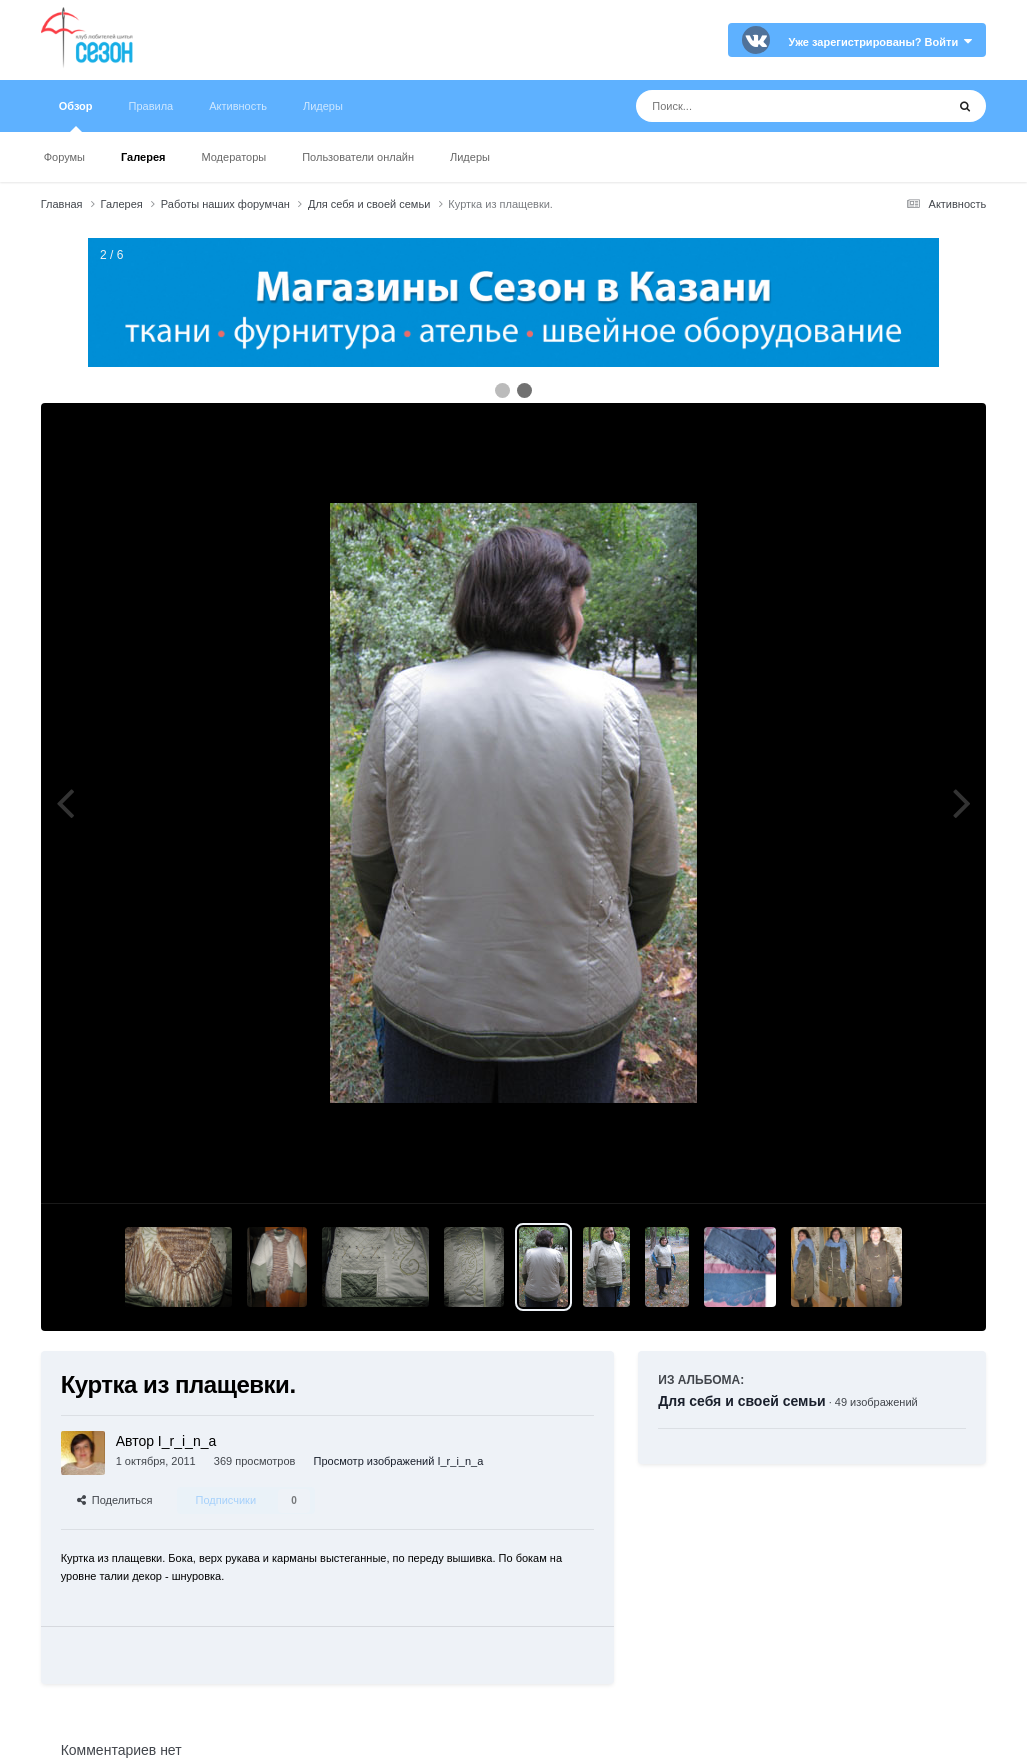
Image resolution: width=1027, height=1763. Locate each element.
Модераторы (233, 157)
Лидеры (470, 157)
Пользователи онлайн (358, 157)
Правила (151, 106)
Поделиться (115, 1500)
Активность (238, 106)
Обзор (76, 116)
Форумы (64, 157)
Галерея (143, 157)
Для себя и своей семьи (741, 1401)
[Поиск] (753, 106)
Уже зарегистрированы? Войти (881, 42)
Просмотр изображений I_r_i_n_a (399, 1461)
